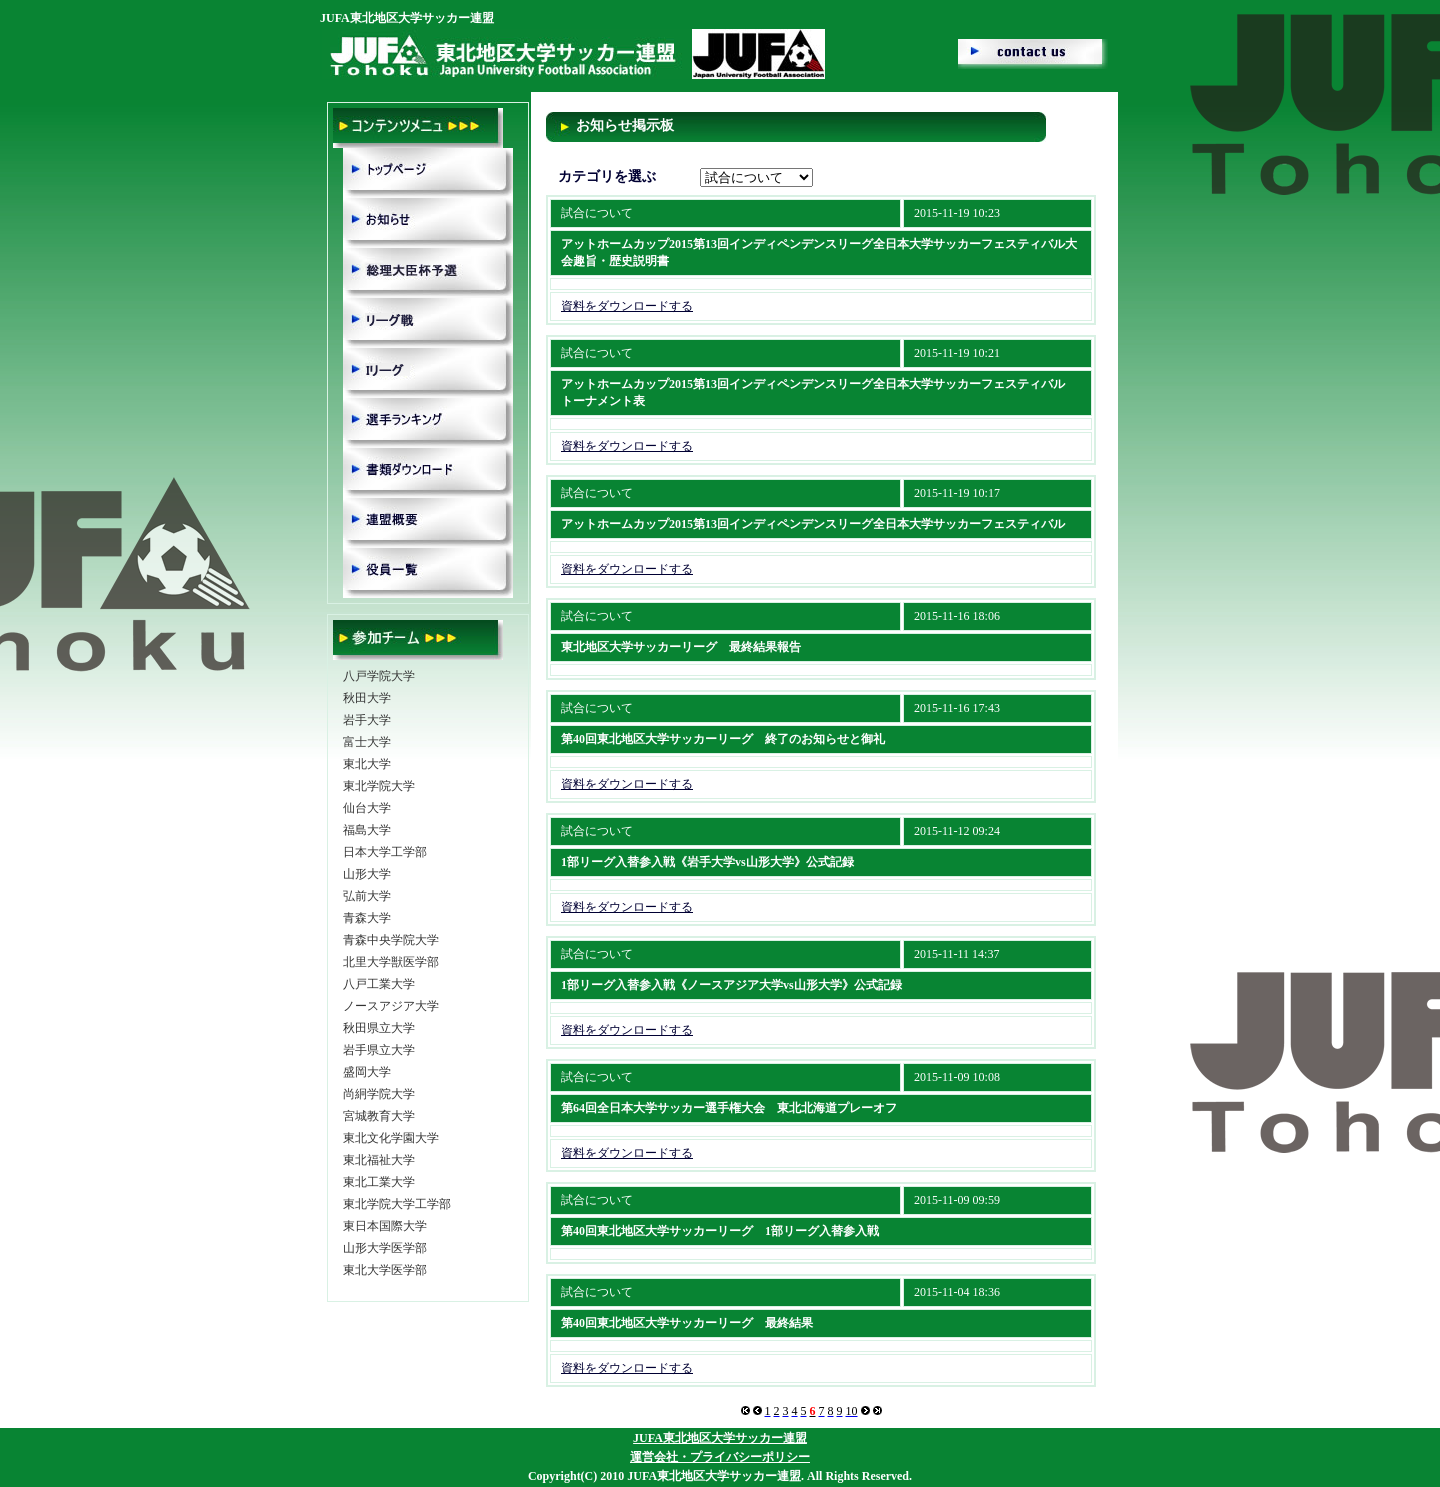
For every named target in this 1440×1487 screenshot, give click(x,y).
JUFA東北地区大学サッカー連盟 (720, 1438)
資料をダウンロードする (627, 306)
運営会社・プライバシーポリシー (720, 1457)
